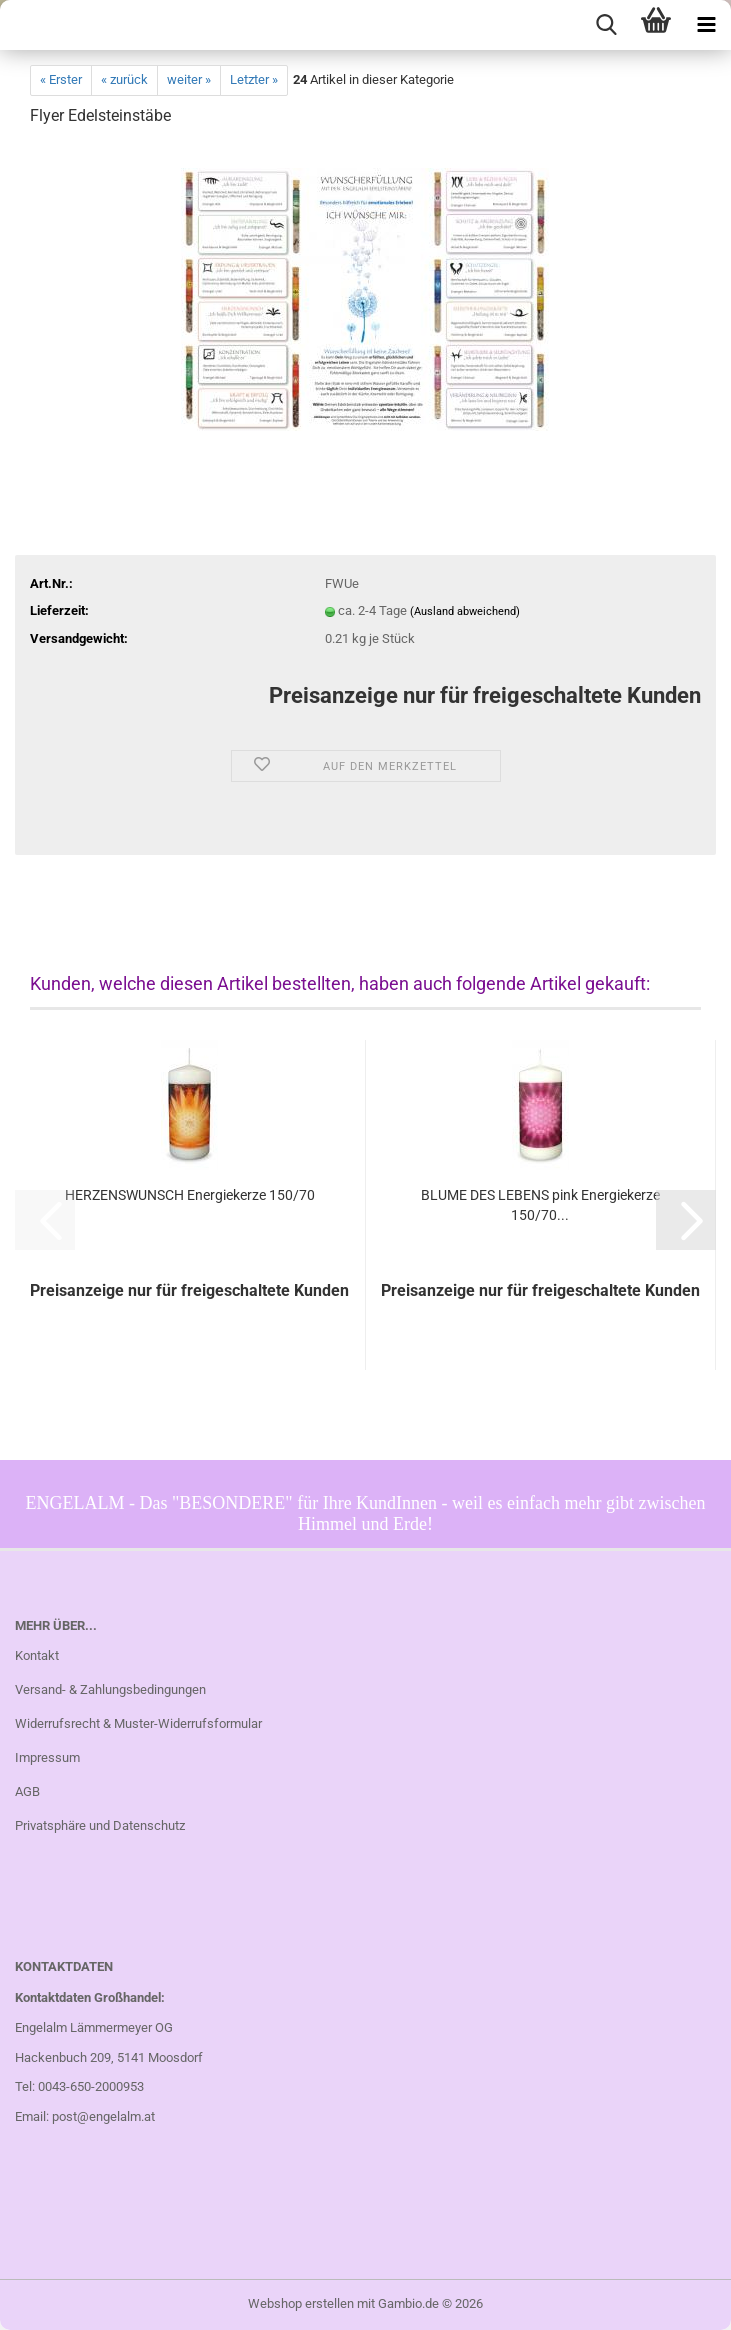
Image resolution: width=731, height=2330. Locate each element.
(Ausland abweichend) (465, 611)
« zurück (124, 79)
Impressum (47, 1757)
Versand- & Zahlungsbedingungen (110, 1689)
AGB (27, 1791)
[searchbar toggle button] (606, 25)
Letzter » (254, 79)
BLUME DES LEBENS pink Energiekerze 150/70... (540, 1205)
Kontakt (37, 1655)
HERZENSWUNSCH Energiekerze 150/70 (190, 1195)
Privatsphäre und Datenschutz (100, 1825)
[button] (686, 1220)
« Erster (61, 79)
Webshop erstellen (301, 2303)
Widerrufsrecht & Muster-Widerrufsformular (138, 1723)
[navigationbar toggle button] (706, 25)
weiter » (189, 79)
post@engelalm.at (103, 2116)
